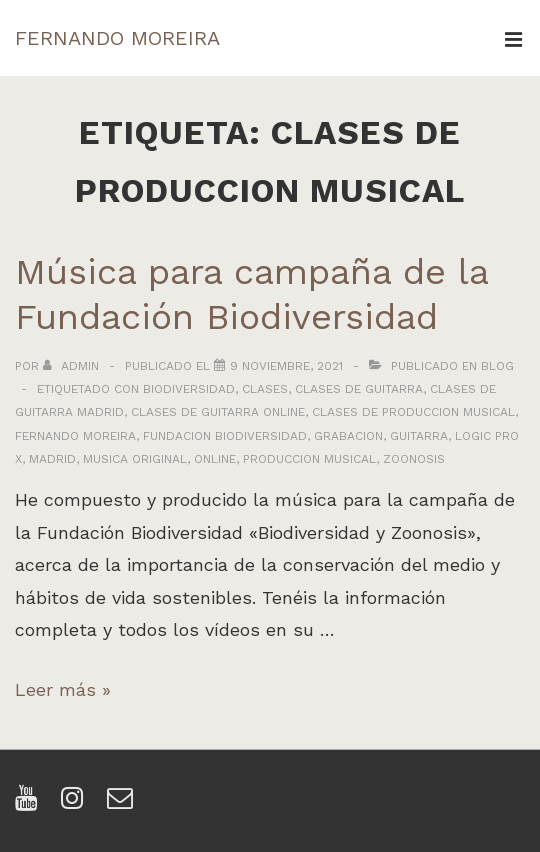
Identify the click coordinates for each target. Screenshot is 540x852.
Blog (497, 366)
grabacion (348, 436)
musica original (135, 459)
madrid (52, 459)
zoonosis (414, 459)
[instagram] (76, 804)
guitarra (419, 436)
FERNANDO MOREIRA (117, 38)
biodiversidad (189, 389)
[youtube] (30, 804)
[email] (122, 804)
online (215, 459)
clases (265, 389)
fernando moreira (75, 436)
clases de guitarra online (218, 412)
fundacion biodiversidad (225, 436)
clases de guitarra (359, 389)
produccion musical (309, 459)
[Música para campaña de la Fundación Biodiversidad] (286, 366)
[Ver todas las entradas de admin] (73, 366)
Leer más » (63, 689)
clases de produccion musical (413, 412)
